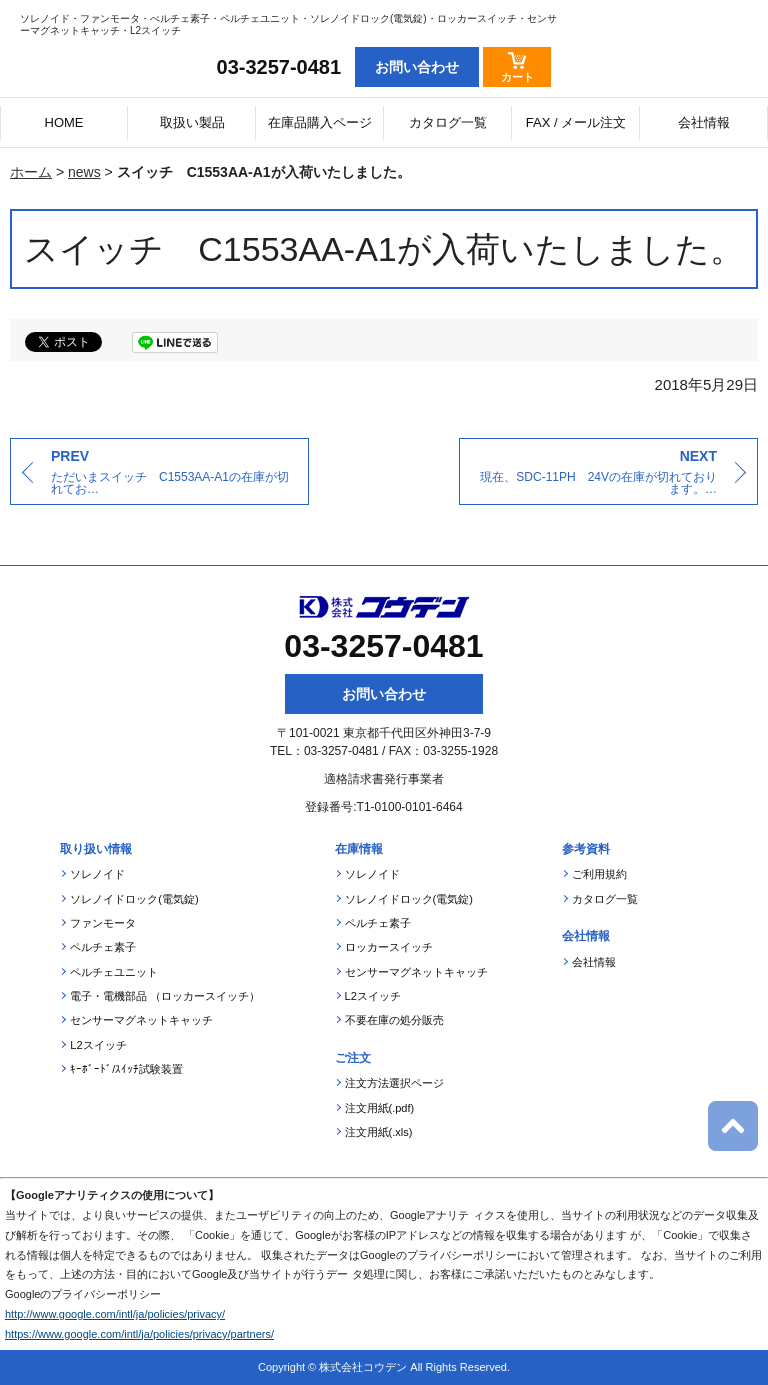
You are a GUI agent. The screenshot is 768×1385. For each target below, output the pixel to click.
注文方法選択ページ (394, 1083)
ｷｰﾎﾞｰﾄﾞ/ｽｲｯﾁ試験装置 (126, 1069)
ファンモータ (103, 923)
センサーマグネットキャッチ (141, 1020)
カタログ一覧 (448, 122)
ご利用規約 (599, 874)
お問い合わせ (384, 694)
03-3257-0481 (279, 67)
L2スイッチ (98, 1045)
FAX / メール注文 (576, 122)
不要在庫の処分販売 (394, 1020)
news (84, 172)
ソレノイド (97, 874)
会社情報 (704, 122)
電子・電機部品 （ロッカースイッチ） (165, 996)
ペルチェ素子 (103, 947)
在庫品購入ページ (320, 122)
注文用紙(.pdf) (380, 1108)
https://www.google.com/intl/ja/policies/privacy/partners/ (139, 1334)
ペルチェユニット (114, 972)
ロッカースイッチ (389, 947)
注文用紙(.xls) (379, 1132)
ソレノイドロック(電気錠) (134, 899)
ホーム (31, 172)
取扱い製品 (192, 122)
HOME (64, 122)
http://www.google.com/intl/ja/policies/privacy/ (115, 1314)
